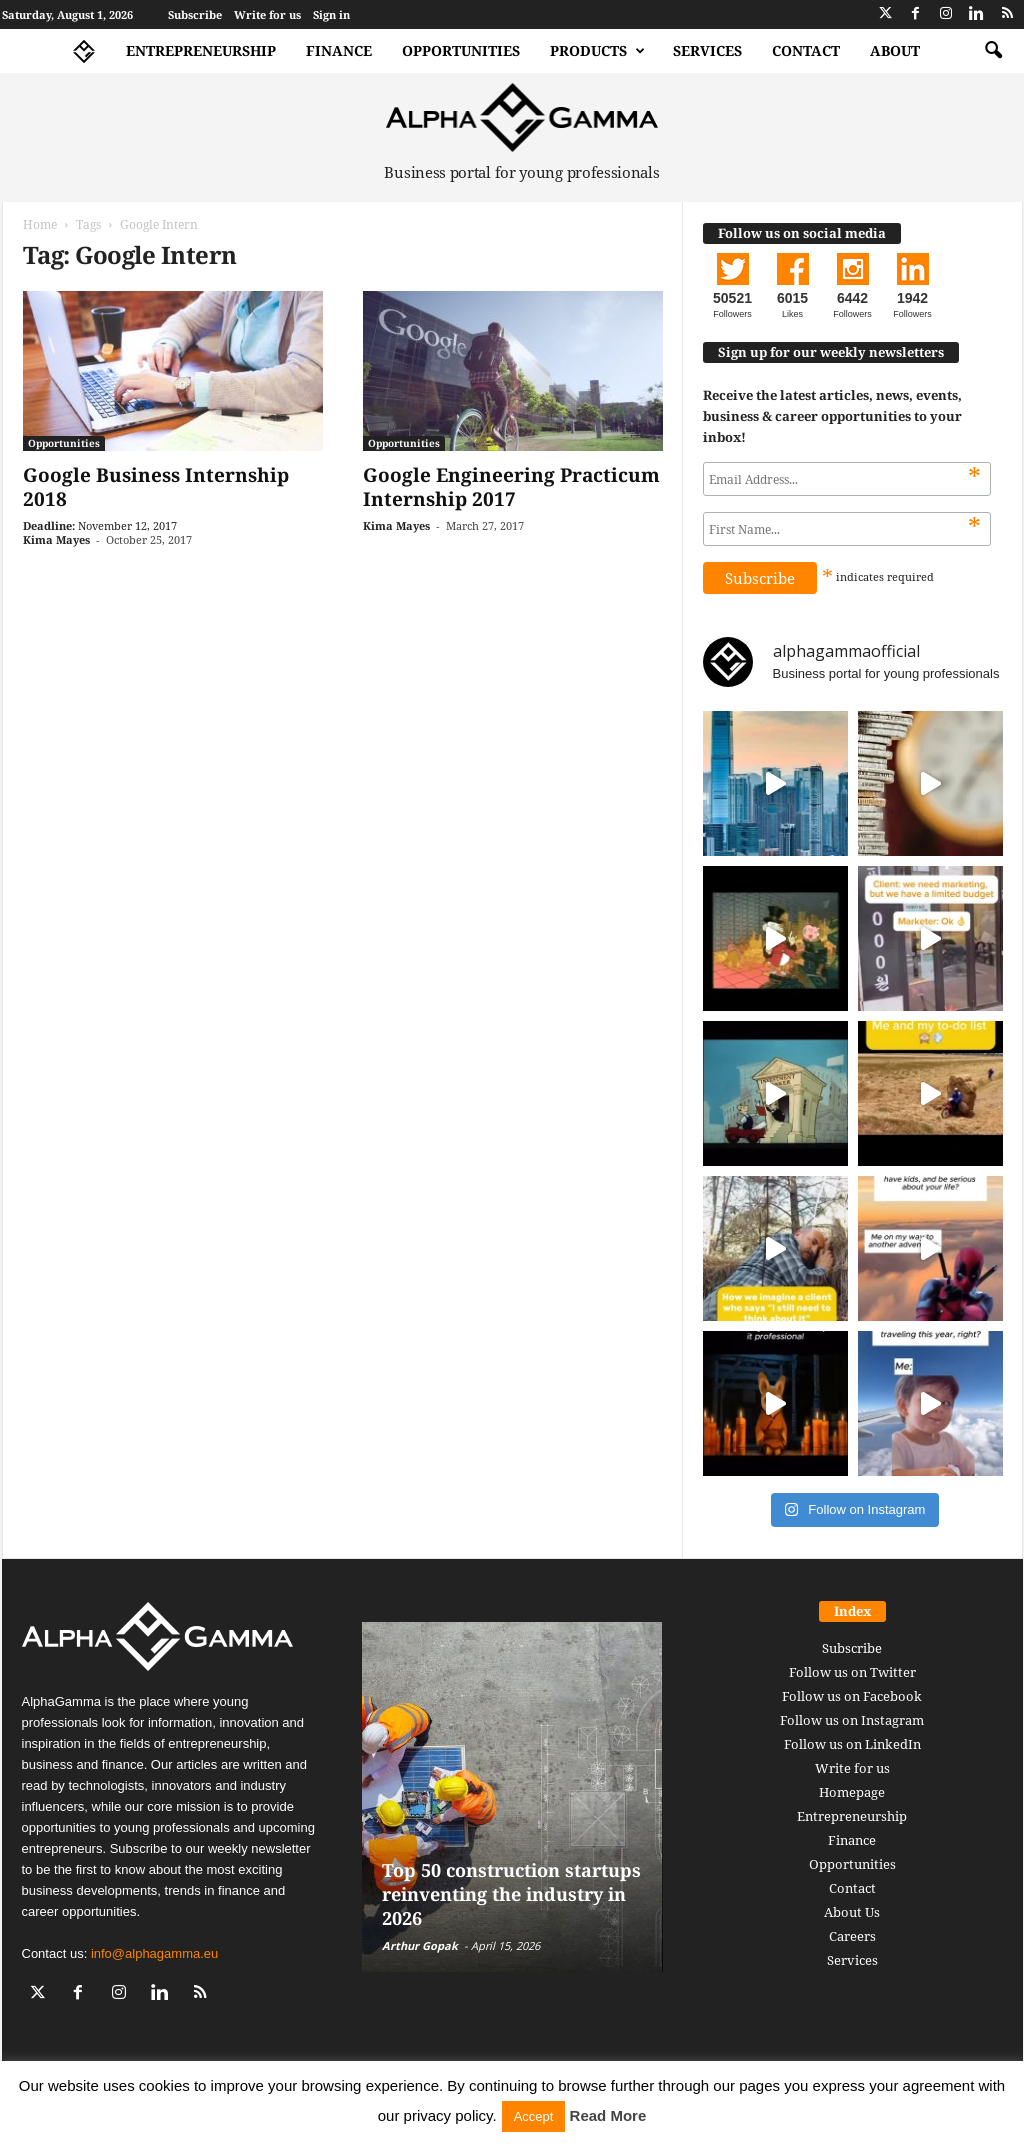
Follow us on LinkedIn (852, 1744)
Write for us (267, 14)
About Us (852, 1912)
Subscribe (195, 14)
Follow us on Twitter (852, 1672)
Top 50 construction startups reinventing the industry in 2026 (511, 1894)
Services (707, 50)
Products (597, 51)
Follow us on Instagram (852, 1720)
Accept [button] (534, 2116)
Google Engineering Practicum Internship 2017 (511, 487)
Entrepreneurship (201, 50)
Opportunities (461, 50)
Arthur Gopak (420, 1945)
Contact (806, 50)
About (895, 50)
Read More (608, 2115)
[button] (993, 51)
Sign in (331, 14)
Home (40, 224)
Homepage (852, 1792)
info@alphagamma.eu (154, 1953)
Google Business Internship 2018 (156, 487)
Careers (852, 1936)
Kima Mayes (56, 539)
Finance (339, 50)
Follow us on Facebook (852, 1696)
